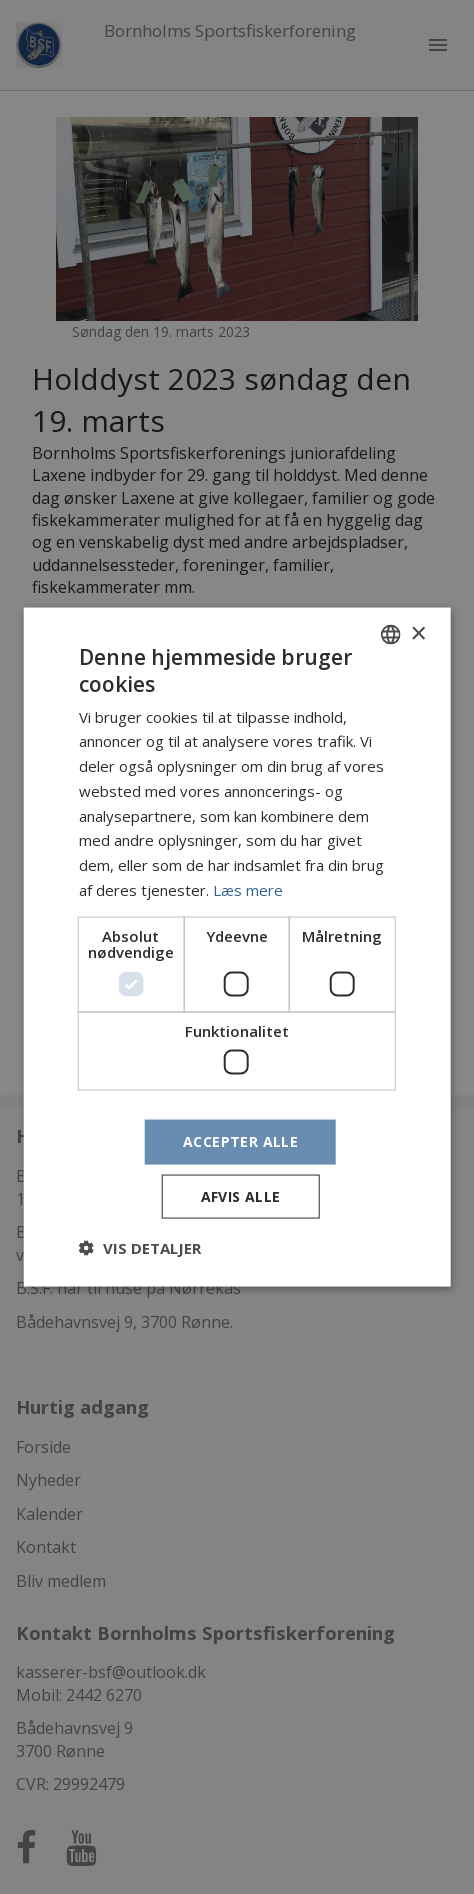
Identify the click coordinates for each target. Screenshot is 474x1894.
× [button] (417, 633)
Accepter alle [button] (240, 1141)
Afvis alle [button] (241, 1195)
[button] (140, 1247)
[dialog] (237, 947)
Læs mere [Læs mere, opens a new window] (248, 889)
